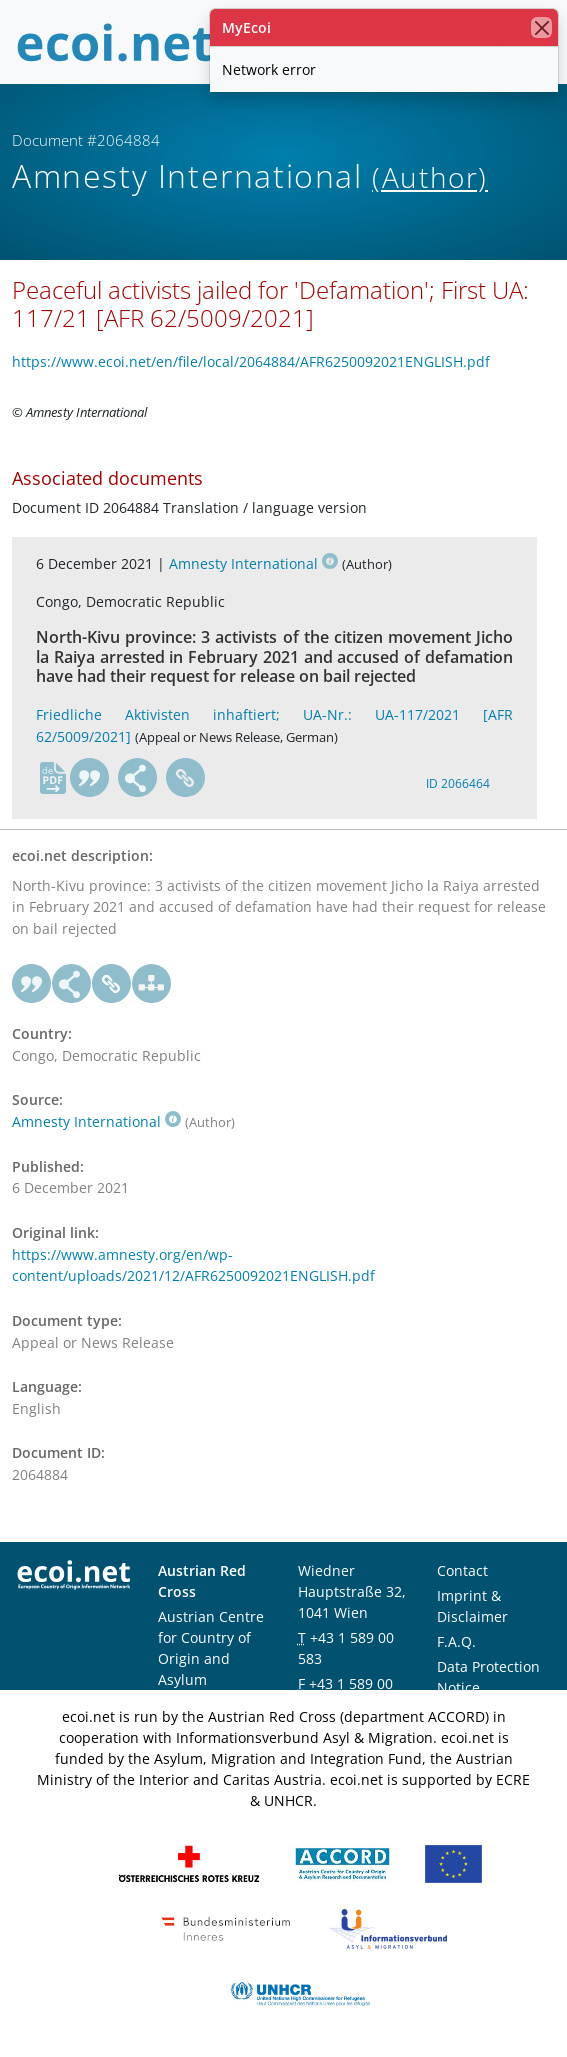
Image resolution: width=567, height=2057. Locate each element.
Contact (462, 1570)
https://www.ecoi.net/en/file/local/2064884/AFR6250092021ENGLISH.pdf (251, 361)
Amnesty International (253, 563)
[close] (541, 27)
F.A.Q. (456, 1641)
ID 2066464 (458, 783)
